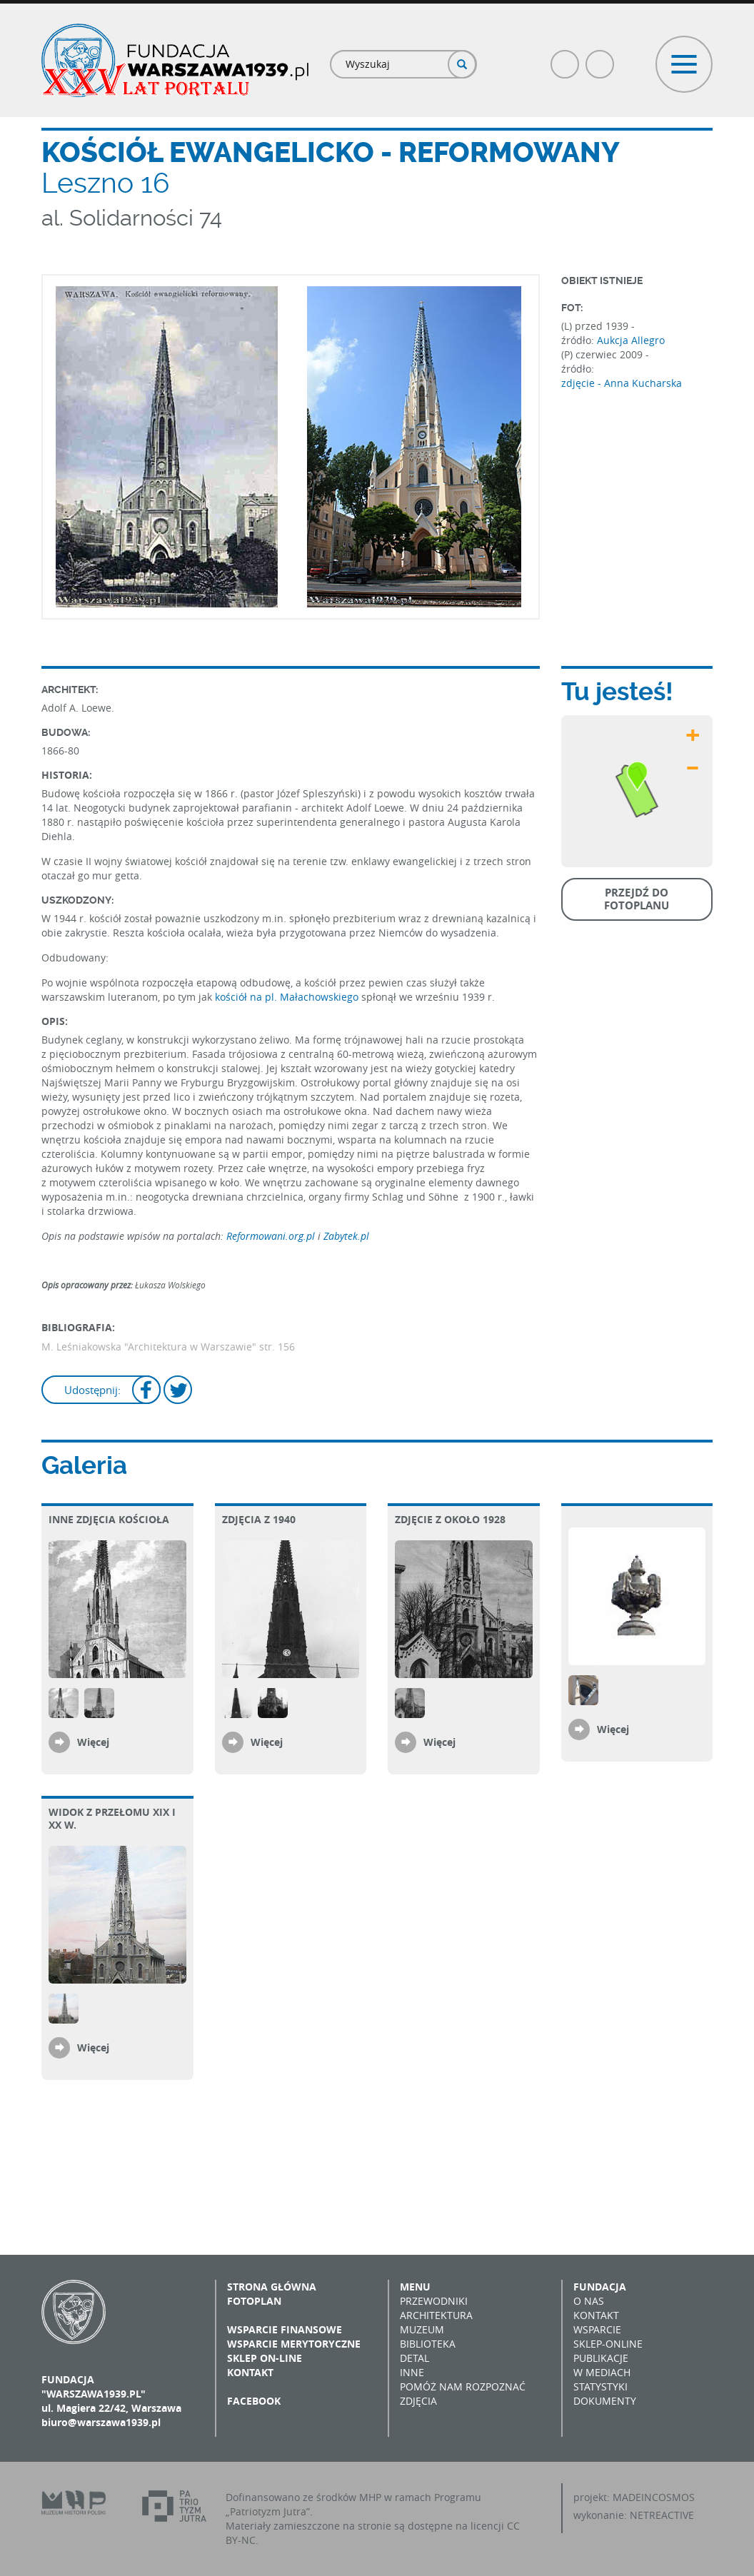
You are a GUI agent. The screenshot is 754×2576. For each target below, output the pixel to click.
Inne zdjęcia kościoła (109, 1519)
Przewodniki (434, 2301)
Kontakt (250, 2372)
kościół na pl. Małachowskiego (286, 997)
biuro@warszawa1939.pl (101, 2422)
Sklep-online (608, 2343)
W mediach (601, 2372)
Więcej (93, 1742)
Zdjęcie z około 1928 (450, 1519)
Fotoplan (254, 2301)
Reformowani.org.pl (272, 1236)
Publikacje (600, 2358)
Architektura (436, 2315)
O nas (588, 2301)
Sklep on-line (264, 2358)
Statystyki (600, 2386)
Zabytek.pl (346, 1236)
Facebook (565, 58)
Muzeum (422, 2329)
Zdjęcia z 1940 (259, 1519)
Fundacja (599, 2286)
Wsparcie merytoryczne (294, 2343)
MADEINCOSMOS (654, 2497)
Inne (412, 2372)
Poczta (600, 58)
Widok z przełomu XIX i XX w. (112, 1818)
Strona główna (271, 2286)
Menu (415, 2286)
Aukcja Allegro (631, 340)
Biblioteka (428, 2343)
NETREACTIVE (662, 2515)
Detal (414, 2358)
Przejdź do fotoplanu (636, 899)
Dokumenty (604, 2401)
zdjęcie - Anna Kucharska (621, 383)
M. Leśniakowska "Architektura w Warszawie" (148, 1346)
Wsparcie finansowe (284, 2329)
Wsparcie (597, 2329)
